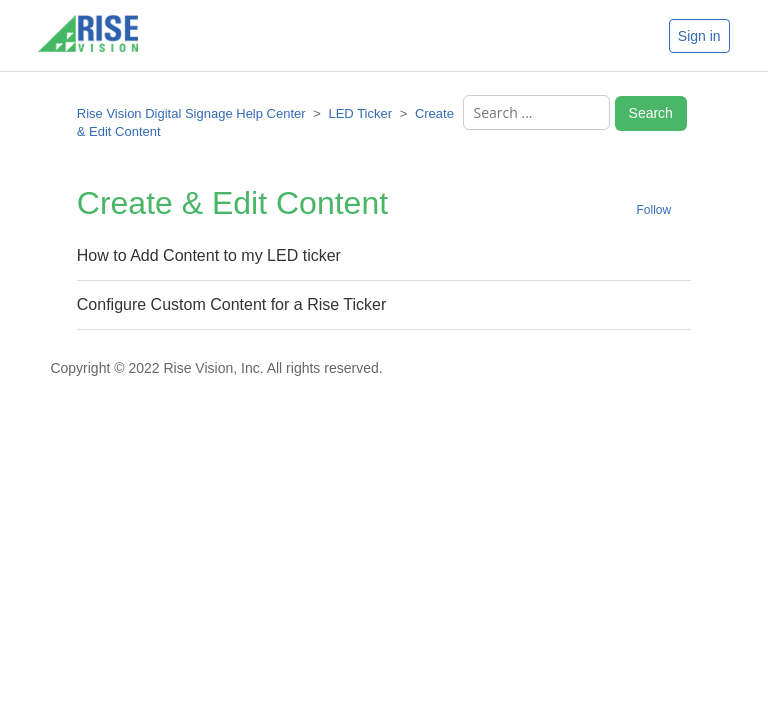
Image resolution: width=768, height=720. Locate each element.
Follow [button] (654, 210)
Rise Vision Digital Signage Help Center (191, 113)
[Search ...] (537, 112)
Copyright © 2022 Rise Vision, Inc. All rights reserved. (216, 368)
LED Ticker (360, 113)
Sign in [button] (699, 36)
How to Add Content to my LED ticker (209, 255)
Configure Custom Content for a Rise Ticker (231, 304)
